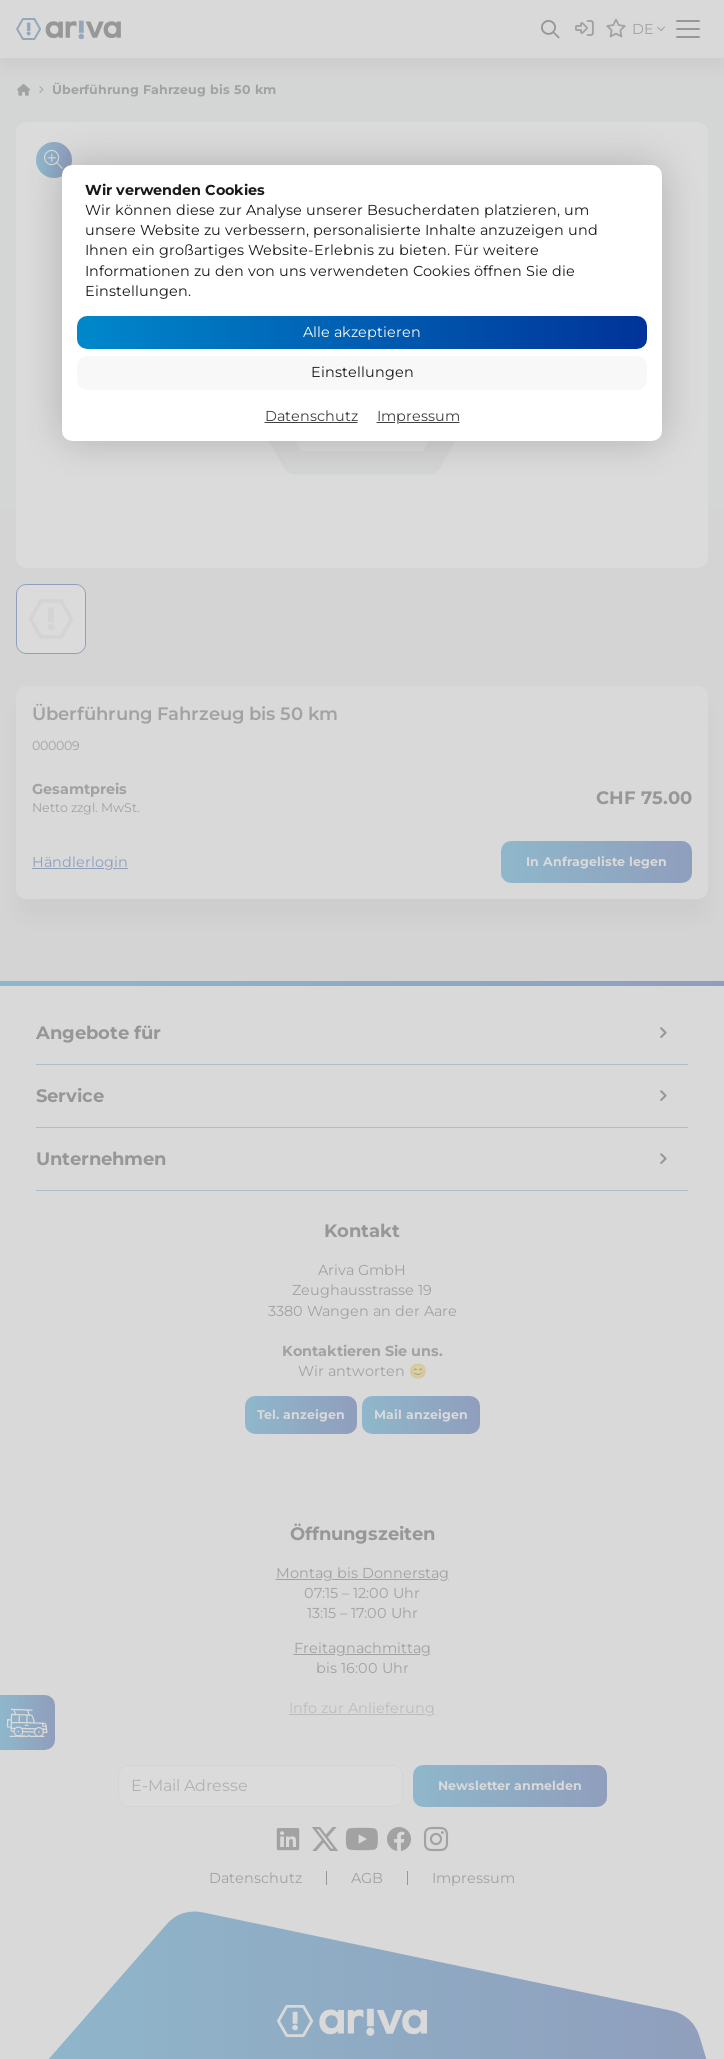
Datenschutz (311, 416)
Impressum (418, 416)
